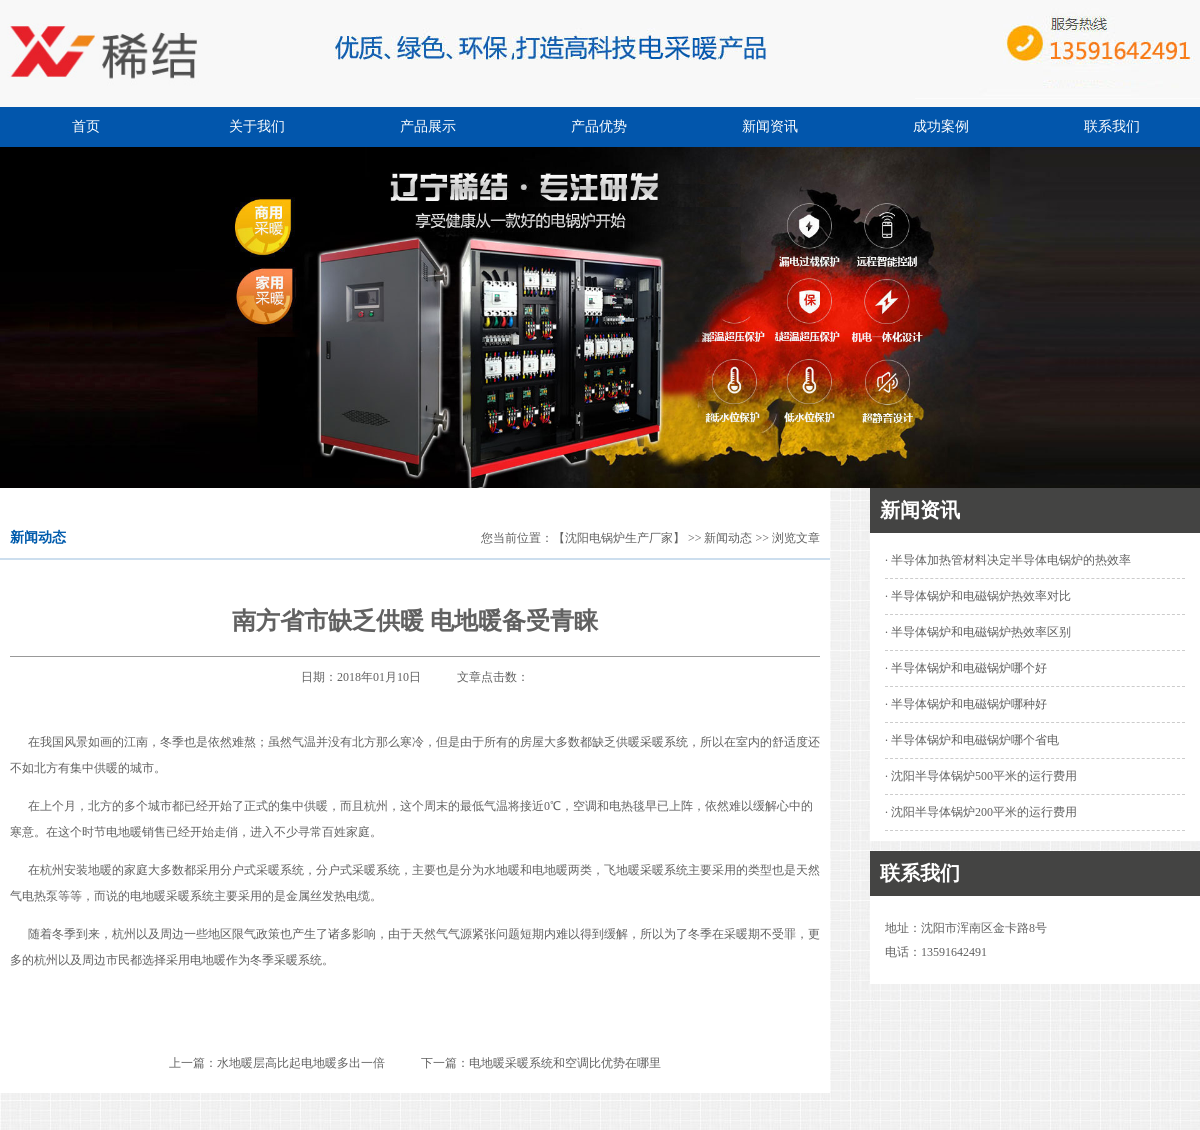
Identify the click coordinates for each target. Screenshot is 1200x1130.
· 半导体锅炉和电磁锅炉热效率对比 (978, 596)
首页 (86, 126)
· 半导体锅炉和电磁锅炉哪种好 (966, 704)
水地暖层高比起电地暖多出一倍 (301, 1063)
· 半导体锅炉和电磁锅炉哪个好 (966, 668)
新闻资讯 (770, 126)
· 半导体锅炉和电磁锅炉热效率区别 (978, 632)
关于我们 (257, 126)
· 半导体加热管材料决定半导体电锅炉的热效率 (1008, 560)
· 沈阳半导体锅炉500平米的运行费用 (981, 776)
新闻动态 (728, 538)
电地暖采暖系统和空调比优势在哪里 (565, 1063)
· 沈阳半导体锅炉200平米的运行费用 (981, 812)
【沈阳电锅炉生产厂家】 (619, 538)
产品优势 (599, 126)
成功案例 (941, 126)
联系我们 (1112, 126)
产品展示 (428, 126)
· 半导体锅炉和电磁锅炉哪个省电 (972, 740)
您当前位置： (517, 538)
